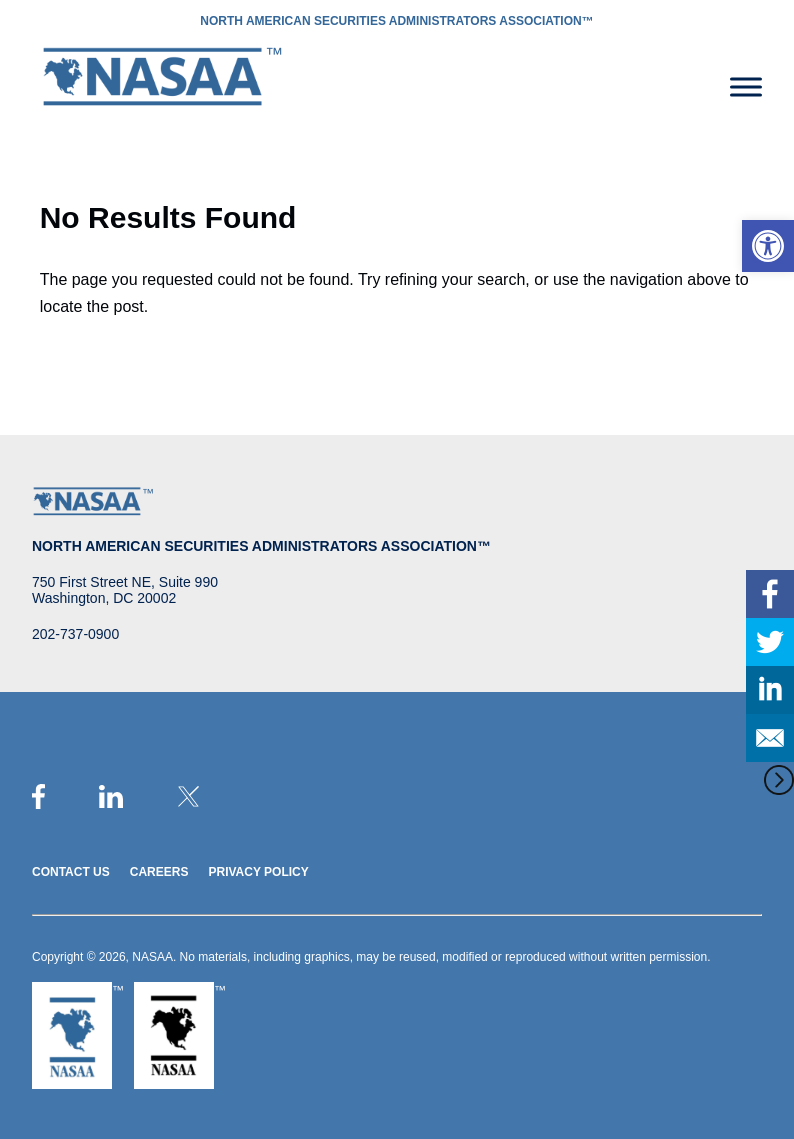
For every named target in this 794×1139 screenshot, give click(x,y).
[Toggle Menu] (746, 86)
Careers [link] (159, 872)
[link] (768, 246)
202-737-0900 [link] (75, 634)
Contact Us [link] (71, 872)
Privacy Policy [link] (258, 872)
